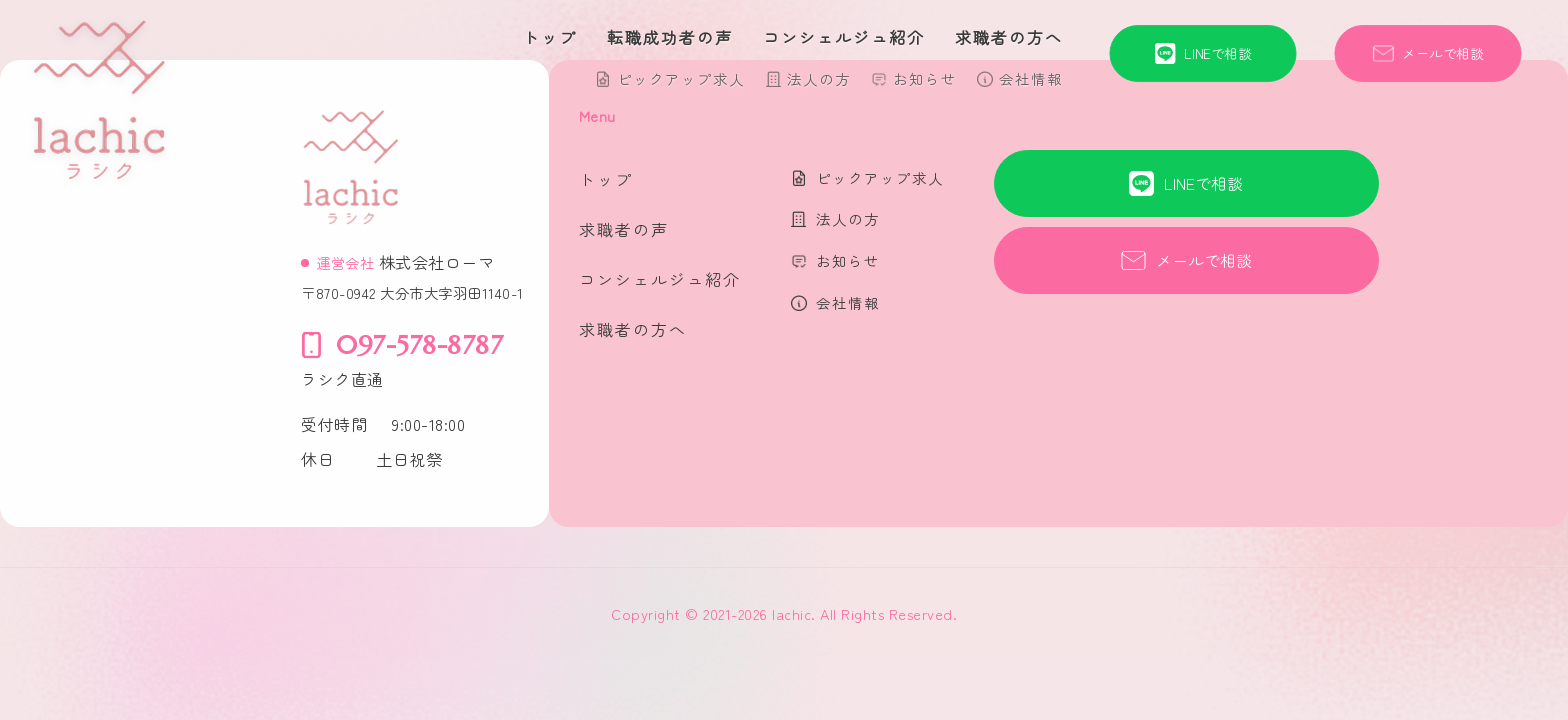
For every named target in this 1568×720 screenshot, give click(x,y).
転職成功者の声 (670, 37)
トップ (550, 37)
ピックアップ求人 (681, 78)
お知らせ (925, 78)
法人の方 (819, 78)
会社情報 (1031, 78)
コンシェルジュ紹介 (844, 37)
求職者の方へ (1009, 37)
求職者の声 (624, 229)
